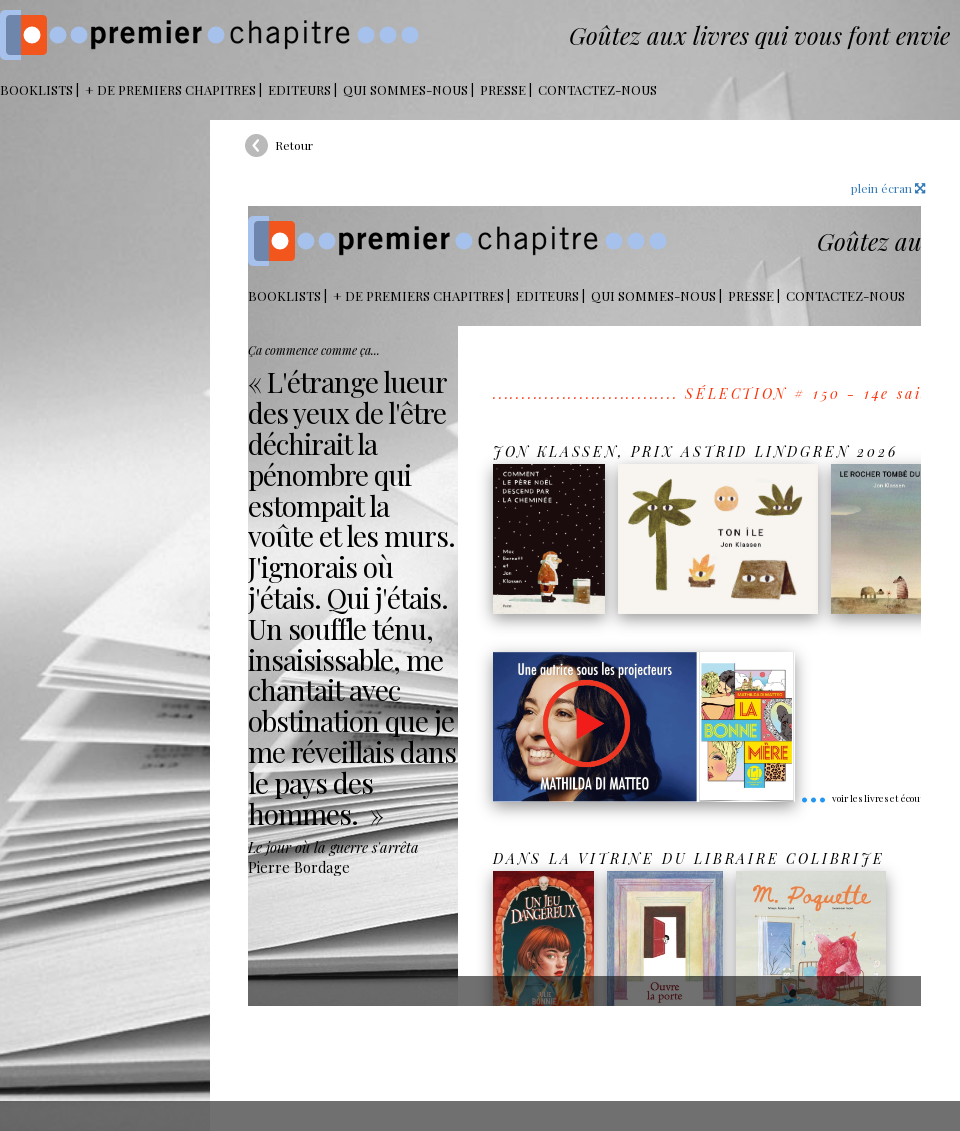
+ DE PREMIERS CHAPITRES (170, 89)
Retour (294, 145)
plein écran (888, 188)
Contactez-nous (597, 89)
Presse (503, 89)
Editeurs (299, 89)
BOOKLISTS (36, 89)
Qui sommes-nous (405, 89)
